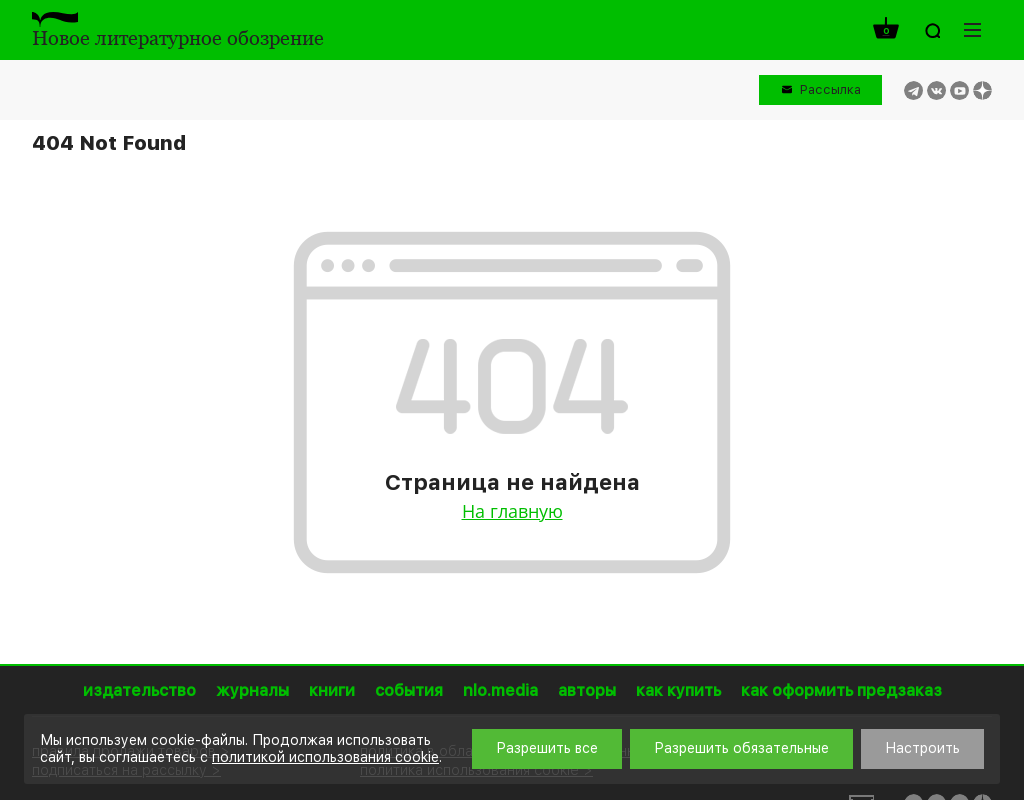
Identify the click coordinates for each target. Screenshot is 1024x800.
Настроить (922, 748)
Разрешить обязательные (741, 748)
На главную (512, 511)
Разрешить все (547, 748)
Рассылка (830, 89)
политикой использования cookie (325, 757)
